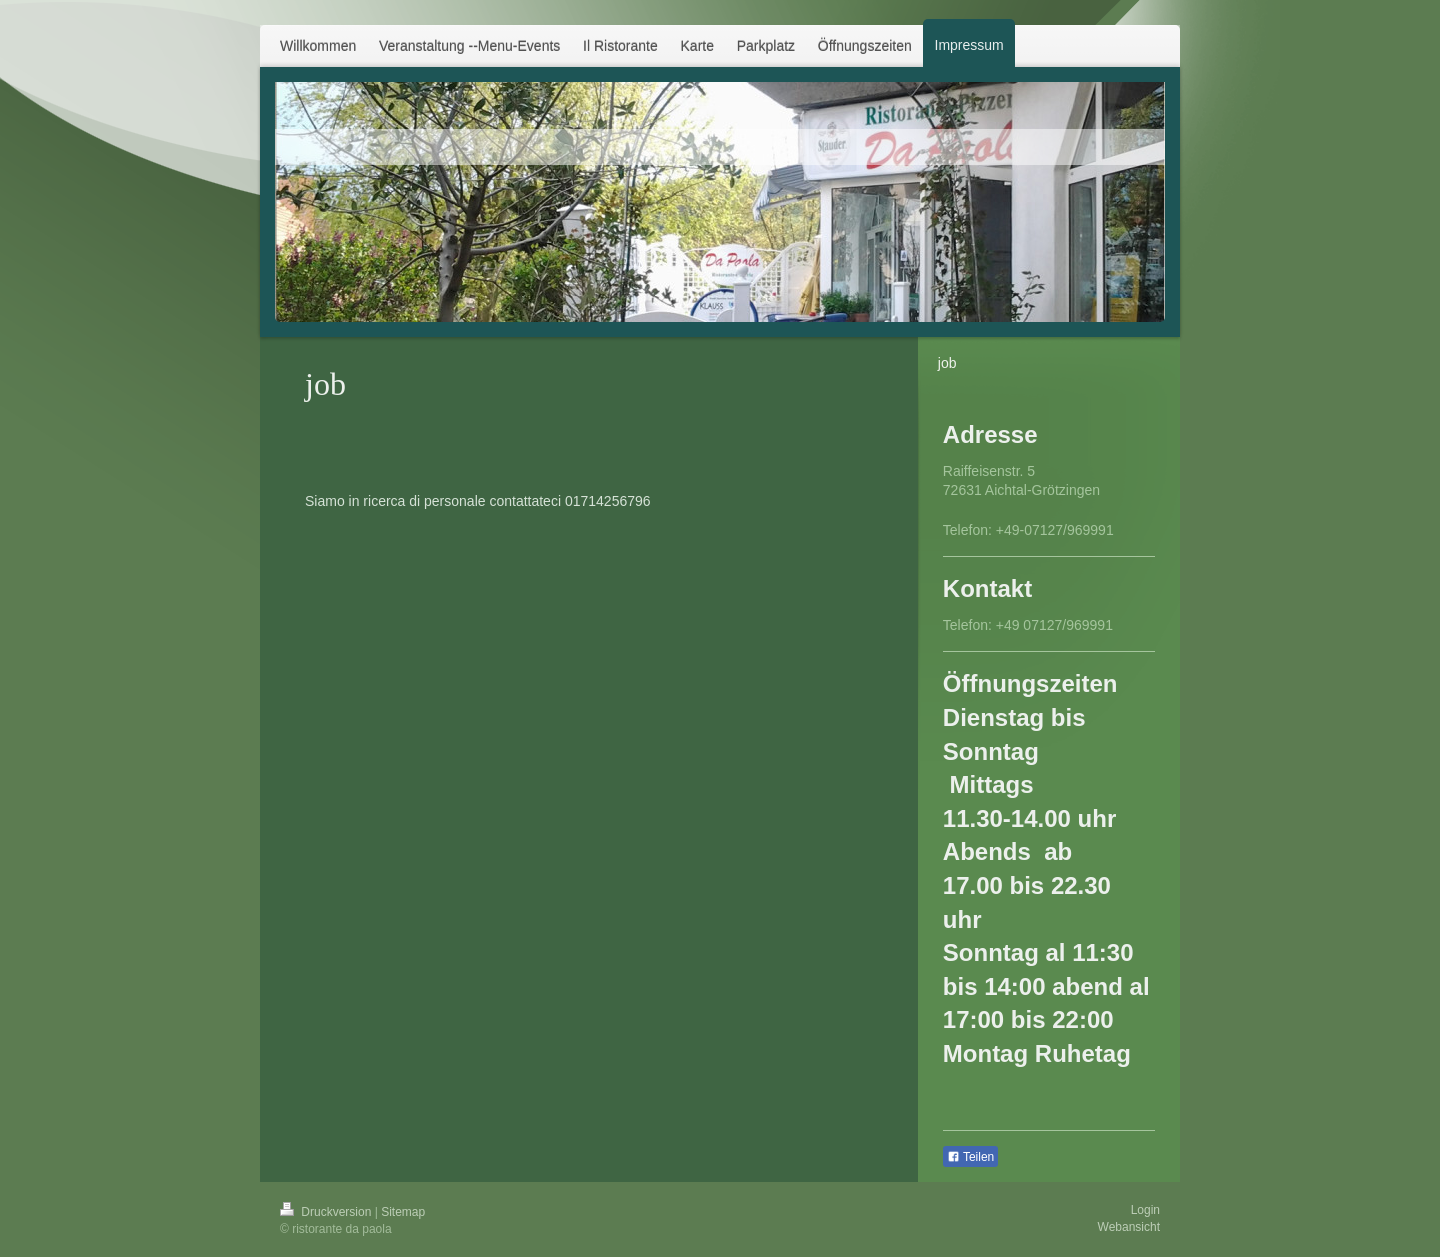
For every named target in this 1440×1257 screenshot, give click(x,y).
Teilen (970, 1157)
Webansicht (1129, 1227)
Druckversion (327, 1212)
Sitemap (403, 1212)
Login (1145, 1210)
